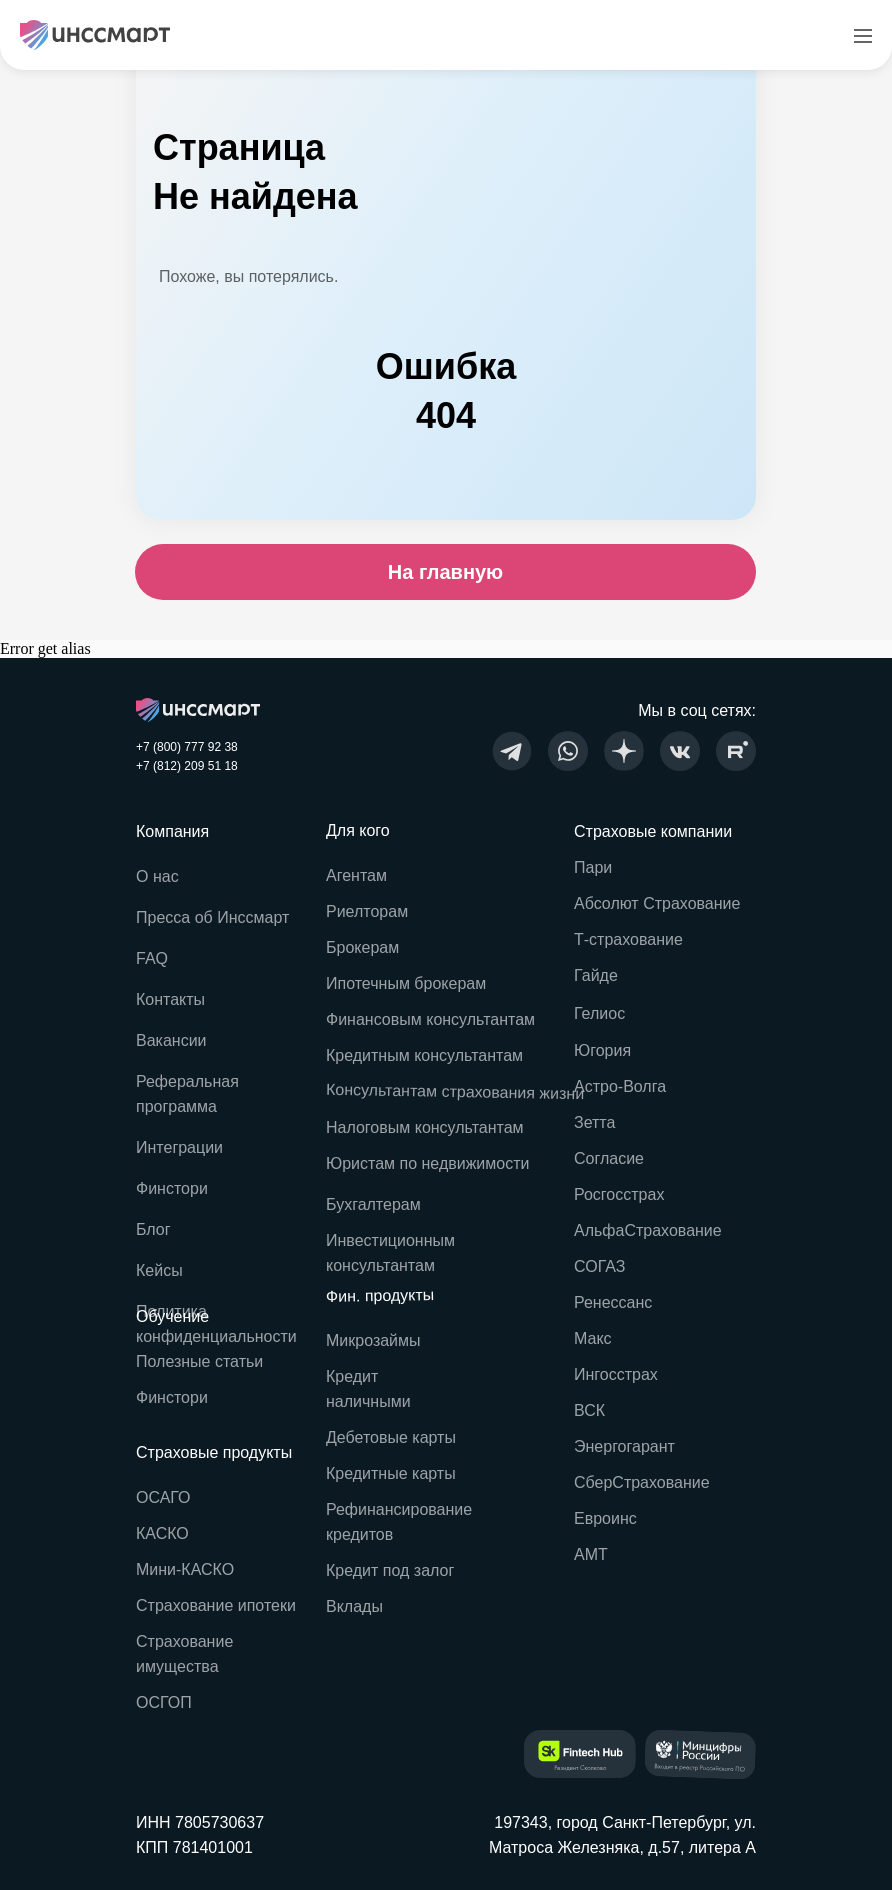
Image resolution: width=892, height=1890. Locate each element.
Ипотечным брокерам (406, 983)
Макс (593, 1338)
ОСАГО (163, 1497)
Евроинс (605, 1518)
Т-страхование (628, 939)
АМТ (591, 1554)
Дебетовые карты (391, 1437)
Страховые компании (653, 831)
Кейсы (159, 1270)
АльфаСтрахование (648, 1230)
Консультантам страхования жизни (455, 1092)
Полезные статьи (199, 1361)
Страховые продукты (214, 1452)
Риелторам (367, 911)
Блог (153, 1229)
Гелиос (599, 1013)
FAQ (152, 958)
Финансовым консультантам (430, 1019)
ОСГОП (164, 1702)
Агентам (356, 875)
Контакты (170, 999)
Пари (593, 867)
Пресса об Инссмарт (212, 917)
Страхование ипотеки (216, 1605)
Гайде (596, 975)
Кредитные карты (391, 1473)
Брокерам (362, 947)
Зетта (594, 1122)
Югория (602, 1050)
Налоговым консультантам (425, 1127)
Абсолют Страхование (657, 903)
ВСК (589, 1410)
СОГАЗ (599, 1266)
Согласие (609, 1158)
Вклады (354, 1606)
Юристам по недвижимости (427, 1163)
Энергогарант (624, 1446)
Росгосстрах (619, 1194)
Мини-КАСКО (185, 1569)
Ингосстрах (616, 1374)
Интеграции (179, 1147)
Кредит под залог (390, 1570)
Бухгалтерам (373, 1204)
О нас (157, 876)
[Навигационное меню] (863, 35)
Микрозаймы (373, 1340)
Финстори (172, 1397)
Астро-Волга (620, 1086)
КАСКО (162, 1533)
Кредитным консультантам (424, 1055)
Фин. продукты (380, 1295)
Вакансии (171, 1040)
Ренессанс (613, 1302)
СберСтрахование (642, 1482)
